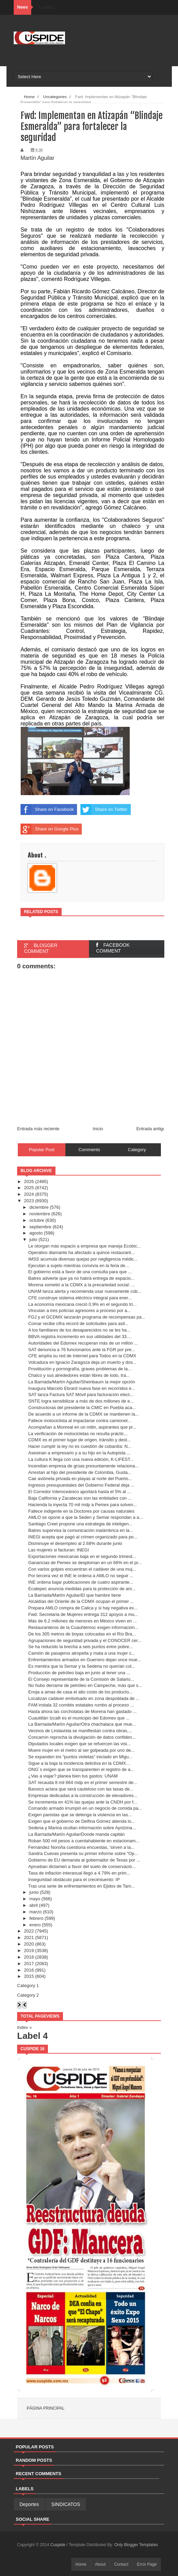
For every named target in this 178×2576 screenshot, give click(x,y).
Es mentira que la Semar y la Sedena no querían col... (81, 1666)
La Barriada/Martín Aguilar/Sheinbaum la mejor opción (81, 1381)
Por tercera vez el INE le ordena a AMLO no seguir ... (80, 1575)
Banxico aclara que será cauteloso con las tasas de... (80, 1789)
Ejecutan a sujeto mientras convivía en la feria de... (78, 1265)
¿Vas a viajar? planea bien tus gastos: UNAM (72, 1776)
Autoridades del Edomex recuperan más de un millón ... (83, 1343)
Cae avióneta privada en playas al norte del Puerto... (80, 1478)
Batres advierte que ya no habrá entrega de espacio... (81, 1278)
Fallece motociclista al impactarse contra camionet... (79, 1420)
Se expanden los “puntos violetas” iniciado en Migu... (80, 1756)
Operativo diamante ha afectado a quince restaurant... (81, 1252)
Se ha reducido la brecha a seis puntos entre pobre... (80, 1646)
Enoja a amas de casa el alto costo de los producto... (80, 1691)
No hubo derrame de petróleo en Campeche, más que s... (85, 1685)
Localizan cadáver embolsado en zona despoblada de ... (83, 1698)
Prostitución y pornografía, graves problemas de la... (79, 1368)
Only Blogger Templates (136, 2544)
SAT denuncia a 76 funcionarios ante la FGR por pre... (81, 1349)
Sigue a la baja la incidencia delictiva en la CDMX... (78, 1763)
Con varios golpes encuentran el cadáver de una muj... (82, 1569)
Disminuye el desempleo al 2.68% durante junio (75, 1543)
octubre (36, 1220)
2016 (29, 1970)
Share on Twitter (103, 809)
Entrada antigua (152, 1128)
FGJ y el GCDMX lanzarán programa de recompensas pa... (86, 1317)
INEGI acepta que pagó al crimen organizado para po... (82, 1536)
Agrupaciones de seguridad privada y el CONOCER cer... (84, 1640)
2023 (29, 1200)
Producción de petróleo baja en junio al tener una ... (79, 1672)
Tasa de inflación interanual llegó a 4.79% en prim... (79, 1873)
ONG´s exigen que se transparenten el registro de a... (81, 1769)
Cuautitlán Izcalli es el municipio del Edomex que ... (78, 1718)
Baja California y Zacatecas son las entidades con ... (79, 1498)
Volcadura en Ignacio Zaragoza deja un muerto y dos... (82, 1362)
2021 (29, 1937)
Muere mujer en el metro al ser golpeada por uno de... (81, 1750)
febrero (36, 1918)
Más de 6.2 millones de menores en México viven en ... (82, 1620)
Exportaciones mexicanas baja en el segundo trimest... (82, 1556)
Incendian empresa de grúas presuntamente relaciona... (83, 1465)
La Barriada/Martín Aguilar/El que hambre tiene (74, 1595)
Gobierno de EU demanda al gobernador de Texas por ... (84, 1860)
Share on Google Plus (49, 829)
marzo (35, 1911)
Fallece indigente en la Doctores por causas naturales (81, 1511)
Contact (121, 2564)
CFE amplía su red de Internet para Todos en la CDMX (82, 1355)
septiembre (40, 1226)
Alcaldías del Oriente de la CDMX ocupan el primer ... (81, 1601)
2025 (29, 1187)
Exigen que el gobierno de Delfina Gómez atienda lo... (81, 1821)
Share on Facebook (47, 809)
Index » (24, 2027)
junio (34, 1892)
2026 (29, 1181)
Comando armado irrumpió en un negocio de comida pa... (85, 1808)
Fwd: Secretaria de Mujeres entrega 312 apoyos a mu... (83, 1614)
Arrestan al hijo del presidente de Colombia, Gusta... (79, 1472)
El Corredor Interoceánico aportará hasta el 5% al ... (79, 1491)
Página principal (45, 2408)
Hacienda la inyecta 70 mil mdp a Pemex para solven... (82, 1504)
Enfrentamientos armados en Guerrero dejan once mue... (84, 1659)
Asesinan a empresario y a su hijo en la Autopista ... (79, 1452)
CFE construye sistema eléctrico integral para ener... (79, 1297)
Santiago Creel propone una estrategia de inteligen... (80, 1523)
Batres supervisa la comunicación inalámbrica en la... (80, 1530)
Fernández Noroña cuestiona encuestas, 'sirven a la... (81, 1847)
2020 (29, 1944)
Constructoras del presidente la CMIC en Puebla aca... (82, 1407)
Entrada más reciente (38, 1128)
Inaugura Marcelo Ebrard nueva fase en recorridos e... (81, 1388)
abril (33, 1905)
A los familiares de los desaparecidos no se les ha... (79, 1330)
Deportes (29, 2504)
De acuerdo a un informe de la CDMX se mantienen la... (83, 1414)
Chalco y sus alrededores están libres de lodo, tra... (78, 1375)
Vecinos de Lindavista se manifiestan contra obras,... (80, 1730)
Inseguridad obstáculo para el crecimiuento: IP (73, 1879)
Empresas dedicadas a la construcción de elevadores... (82, 1795)
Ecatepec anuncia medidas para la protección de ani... (81, 1588)
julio (33, 1239)
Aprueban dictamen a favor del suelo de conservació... (82, 1866)
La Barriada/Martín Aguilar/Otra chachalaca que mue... (82, 1724)
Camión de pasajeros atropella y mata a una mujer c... (81, 1653)
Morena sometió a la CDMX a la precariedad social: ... (81, 1284)
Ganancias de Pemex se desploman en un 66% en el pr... (85, 1562)
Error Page (147, 2564)
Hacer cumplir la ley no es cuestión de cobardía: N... (79, 1446)
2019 (29, 1950)
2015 (29, 1976)
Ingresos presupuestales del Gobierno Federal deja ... (81, 1485)
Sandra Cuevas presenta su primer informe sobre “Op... (83, 1853)
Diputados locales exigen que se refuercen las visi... (79, 1743)
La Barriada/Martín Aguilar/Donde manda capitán (76, 1834)
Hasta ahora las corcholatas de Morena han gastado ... (82, 1711)
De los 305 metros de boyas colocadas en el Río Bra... (82, 1633)
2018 (29, 1957)
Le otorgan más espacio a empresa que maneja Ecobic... (84, 1246)
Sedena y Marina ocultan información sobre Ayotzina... (82, 1827)
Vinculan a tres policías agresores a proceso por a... (79, 1310)
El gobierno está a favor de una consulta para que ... (79, 1271)
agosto (36, 1233)
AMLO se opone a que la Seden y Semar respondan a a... (85, 1517)
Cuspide (58, 2544)
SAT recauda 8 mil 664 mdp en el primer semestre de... (82, 1782)
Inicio (98, 1128)
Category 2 (28, 1995)
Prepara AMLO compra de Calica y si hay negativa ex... (82, 1607)
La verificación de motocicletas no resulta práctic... (77, 1433)
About (100, 2564)
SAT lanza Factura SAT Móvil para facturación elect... (80, 1394)
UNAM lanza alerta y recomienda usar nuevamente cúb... (84, 1291)
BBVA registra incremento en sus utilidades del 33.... (79, 1336)
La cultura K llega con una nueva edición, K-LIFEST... (81, 1459)
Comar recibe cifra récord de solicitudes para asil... (78, 1323)
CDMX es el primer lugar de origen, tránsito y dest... (79, 1439)
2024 (29, 1194)
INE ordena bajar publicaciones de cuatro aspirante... (80, 1582)
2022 (29, 1931)
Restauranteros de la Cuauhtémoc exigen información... (83, 1627)
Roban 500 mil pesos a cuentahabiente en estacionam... (83, 1840)
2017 (29, 1963)
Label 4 (32, 2036)
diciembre (39, 1207)
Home (80, 2564)
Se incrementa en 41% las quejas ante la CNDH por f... (82, 1802)
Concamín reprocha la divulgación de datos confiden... (82, 1737)
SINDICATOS (65, 2504)
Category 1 (28, 1985)
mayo (34, 1898)
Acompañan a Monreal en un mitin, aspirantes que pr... (82, 1427)
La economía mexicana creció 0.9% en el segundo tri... (82, 1304)
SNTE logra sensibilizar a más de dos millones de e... (81, 1401)
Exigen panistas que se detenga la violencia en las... (79, 1814)
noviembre (39, 1213)
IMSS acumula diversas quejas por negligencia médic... (82, 1259)
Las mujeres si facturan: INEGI (58, 1549)
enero (35, 1924)
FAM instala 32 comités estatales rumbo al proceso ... (81, 1705)
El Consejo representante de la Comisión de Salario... (81, 1679)
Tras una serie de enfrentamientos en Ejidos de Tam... (81, 1886)
